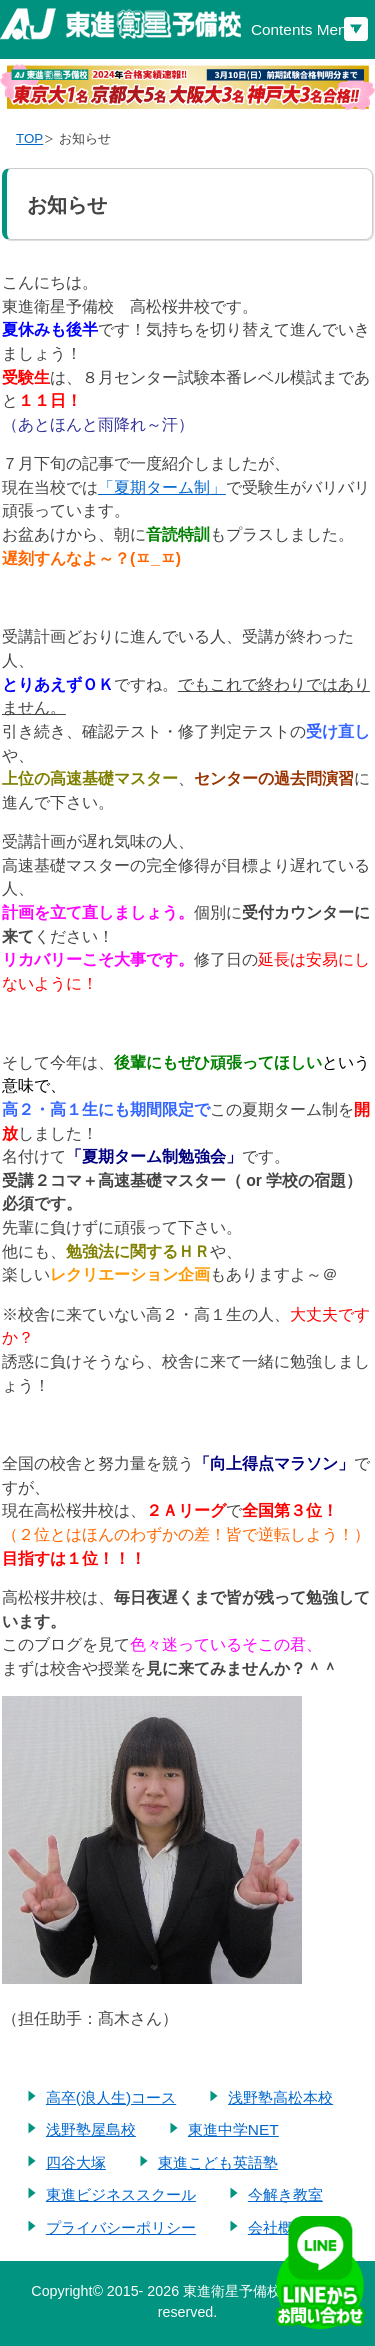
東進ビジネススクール (121, 2194)
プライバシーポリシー (121, 2227)
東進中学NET (233, 2129)
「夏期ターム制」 (162, 487)
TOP (29, 138)
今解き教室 (285, 2194)
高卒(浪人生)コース (111, 2097)
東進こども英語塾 (218, 2162)
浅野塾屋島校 (91, 2129)
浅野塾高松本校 (280, 2097)
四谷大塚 (76, 2162)
